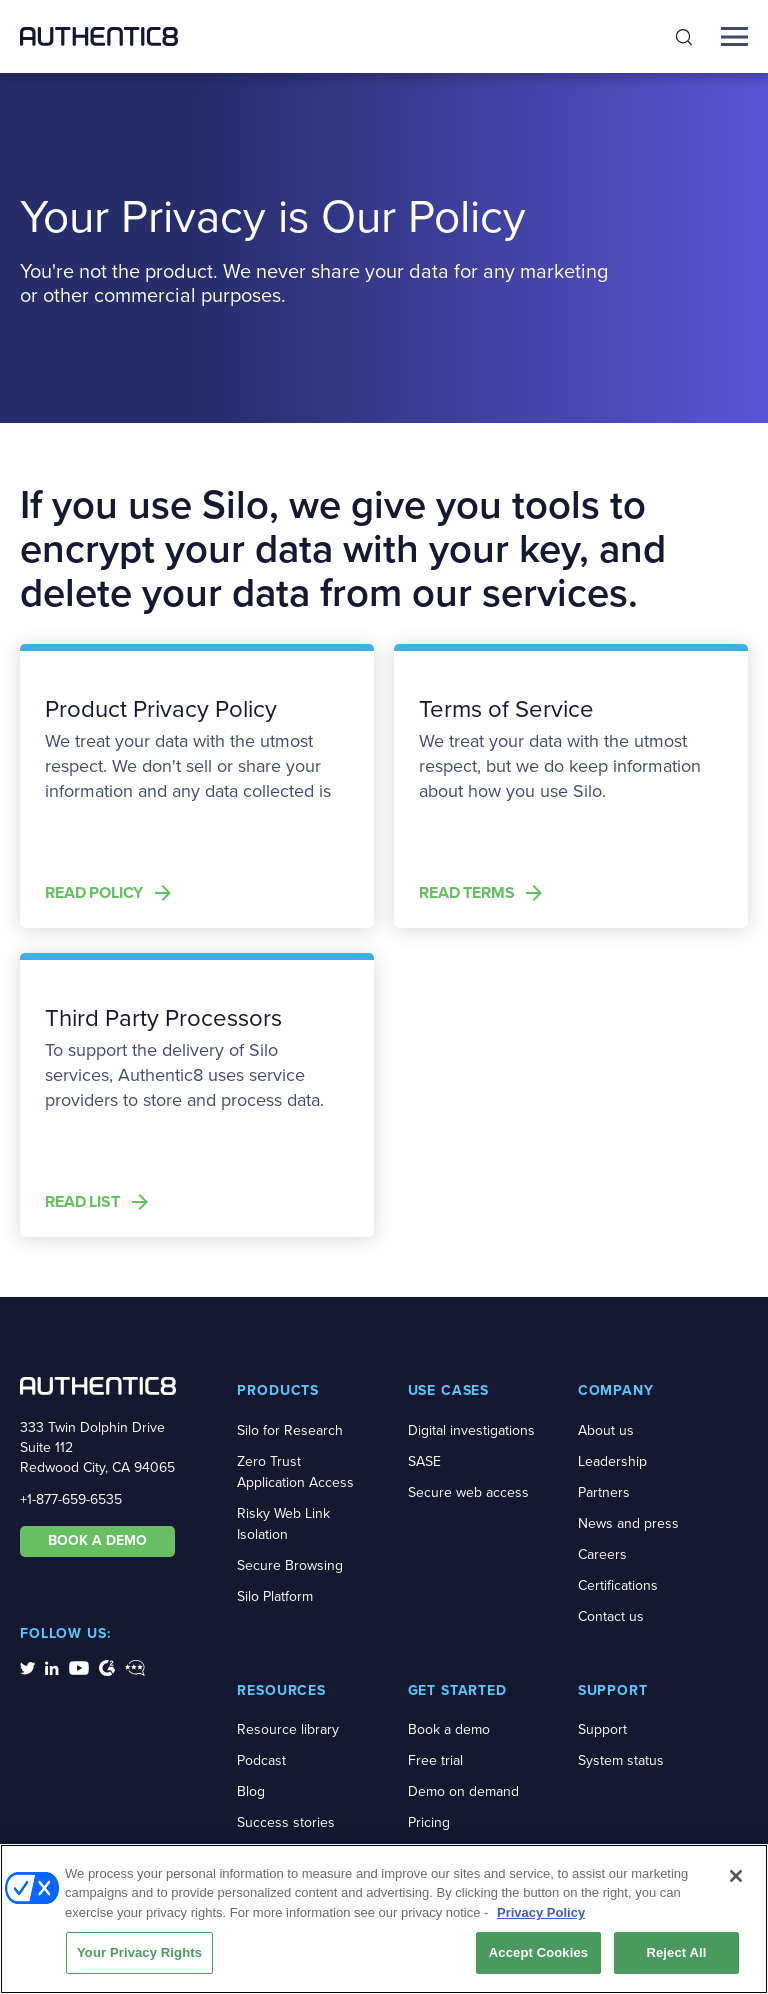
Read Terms (466, 893)
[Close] (736, 1878)
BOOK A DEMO (97, 1540)
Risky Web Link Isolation (283, 1524)
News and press (628, 1523)
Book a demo (449, 1729)
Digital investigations (471, 1430)
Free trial (435, 1760)
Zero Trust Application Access (295, 1472)
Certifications (618, 1585)
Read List (82, 1202)
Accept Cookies (538, 1955)
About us (606, 1430)
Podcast (261, 1760)
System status (621, 1760)
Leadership (612, 1461)
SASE (424, 1461)
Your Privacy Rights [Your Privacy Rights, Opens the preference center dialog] (139, 1955)
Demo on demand (463, 1791)
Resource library (288, 1729)
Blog (251, 1791)
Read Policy (94, 893)
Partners (604, 1492)
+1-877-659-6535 (71, 1499)
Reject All (676, 1955)
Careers (602, 1554)
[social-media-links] (27, 1667)
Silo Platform (275, 1596)
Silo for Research (290, 1430)
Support (602, 1729)
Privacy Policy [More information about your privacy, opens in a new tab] (541, 1914)
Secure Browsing (290, 1565)
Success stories (286, 1822)
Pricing (429, 1822)
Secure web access (468, 1492)
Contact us (611, 1616)
